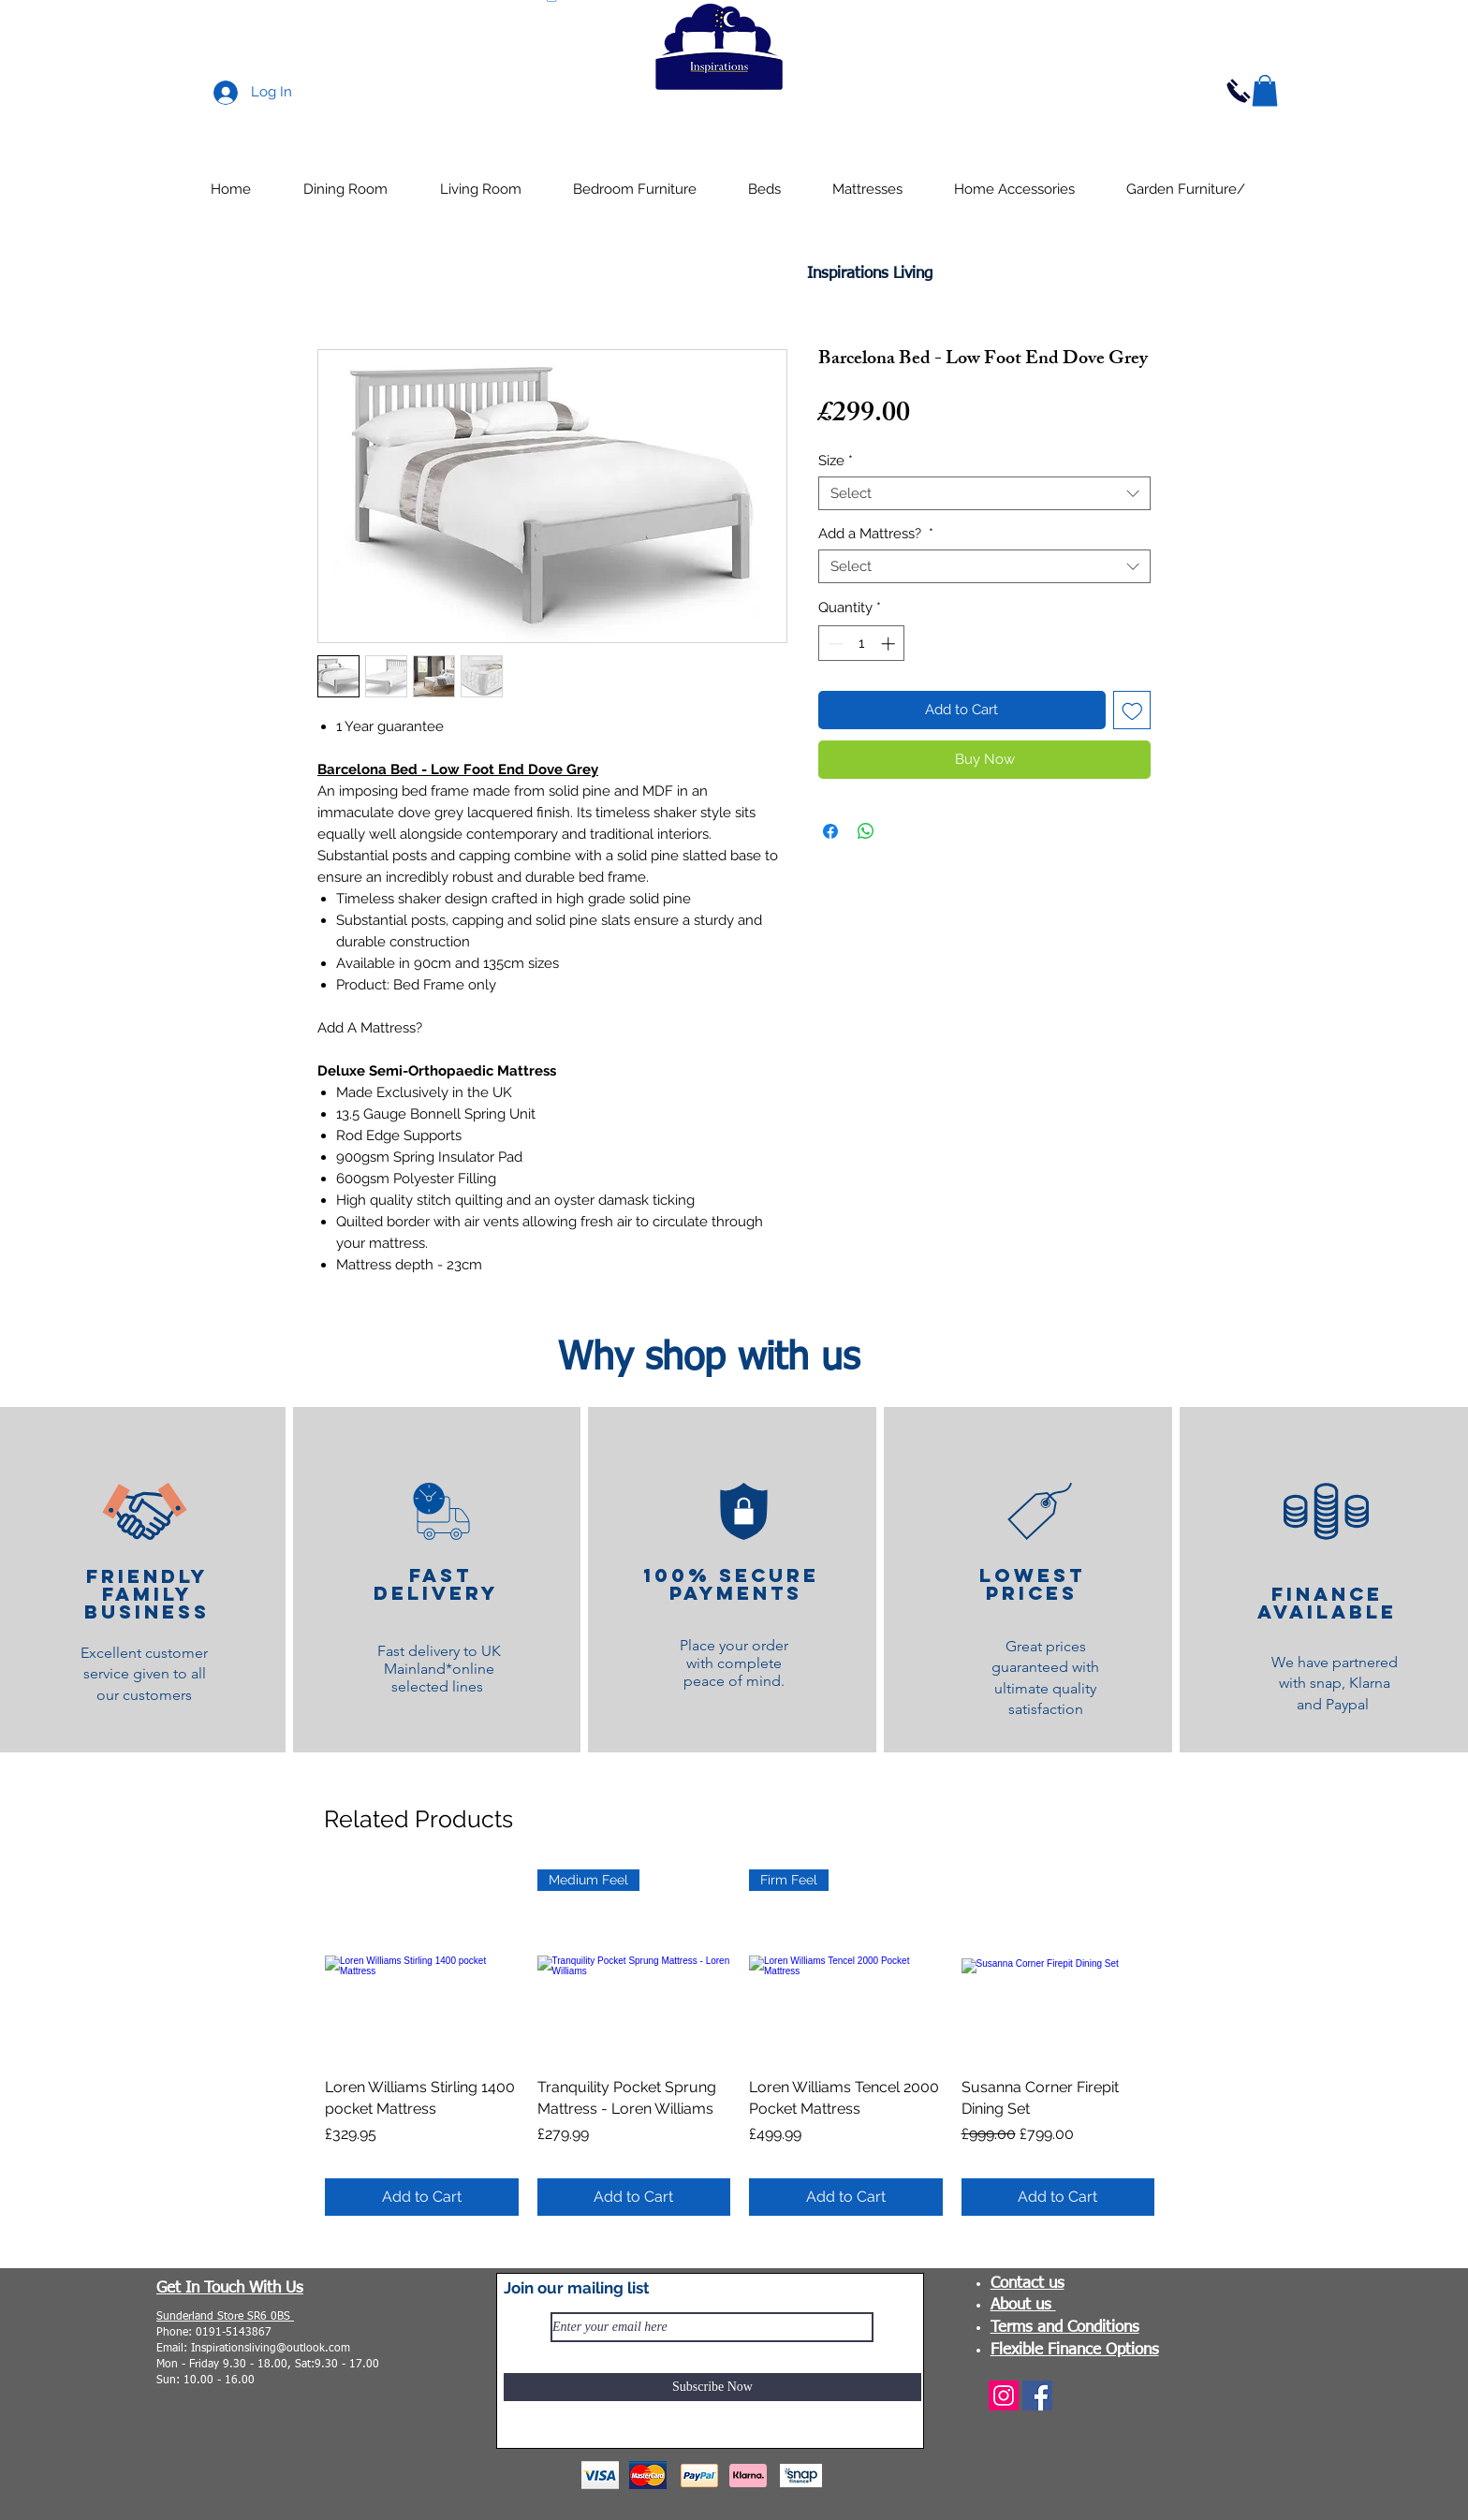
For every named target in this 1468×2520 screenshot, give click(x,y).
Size (835, 460)
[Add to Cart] (422, 2197)
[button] (1265, 90)
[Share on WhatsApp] (866, 831)
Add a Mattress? (875, 533)
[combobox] (984, 493)
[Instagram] (1004, 2395)
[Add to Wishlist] (1132, 710)
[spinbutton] (861, 643)
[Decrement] (833, 643)
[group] (739, 2042)
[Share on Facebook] (830, 831)
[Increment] (890, 643)
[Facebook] (1037, 2395)
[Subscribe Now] (712, 2387)
